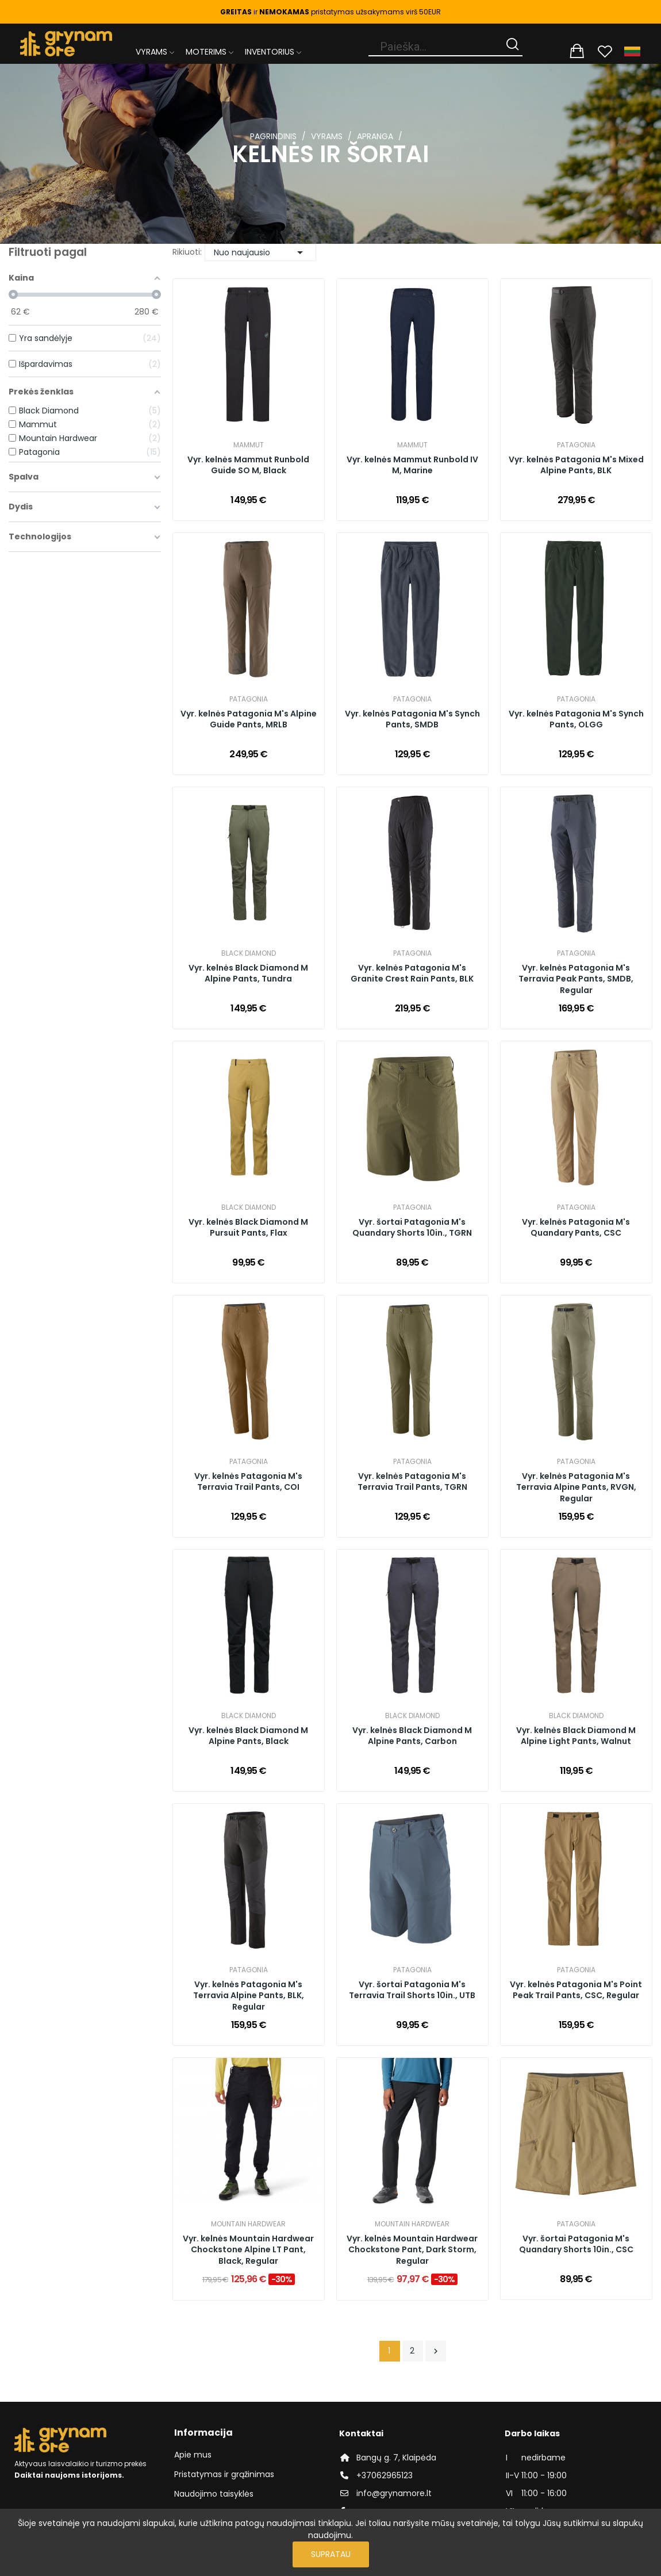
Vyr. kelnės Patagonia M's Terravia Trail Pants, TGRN (412, 1482)
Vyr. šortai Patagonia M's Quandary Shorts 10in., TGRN (412, 1228)
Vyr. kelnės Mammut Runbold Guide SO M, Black (248, 465)
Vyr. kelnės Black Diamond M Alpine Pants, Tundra (248, 974)
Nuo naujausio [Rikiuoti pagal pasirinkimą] (260, 252)
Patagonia (576, 445)
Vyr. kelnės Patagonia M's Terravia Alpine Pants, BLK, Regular (248, 1995)
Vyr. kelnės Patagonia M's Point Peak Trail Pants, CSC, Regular (576, 1990)
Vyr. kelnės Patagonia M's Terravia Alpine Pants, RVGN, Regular (576, 1487)
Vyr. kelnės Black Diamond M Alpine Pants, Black (248, 1736)
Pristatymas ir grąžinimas (224, 2474)
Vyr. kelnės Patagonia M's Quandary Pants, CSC (576, 1228)
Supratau (331, 2554)
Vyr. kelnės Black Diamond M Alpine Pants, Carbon (412, 1736)
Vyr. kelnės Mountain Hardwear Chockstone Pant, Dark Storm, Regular (412, 2250)
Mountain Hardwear (248, 2224)
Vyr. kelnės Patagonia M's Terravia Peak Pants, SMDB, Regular (575, 979)
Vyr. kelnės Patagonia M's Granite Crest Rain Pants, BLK (412, 974)
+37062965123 (384, 2475)
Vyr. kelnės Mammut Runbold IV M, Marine (412, 465)
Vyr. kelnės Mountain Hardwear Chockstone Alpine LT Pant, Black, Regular (248, 2250)
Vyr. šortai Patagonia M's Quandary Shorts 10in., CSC (576, 2244)
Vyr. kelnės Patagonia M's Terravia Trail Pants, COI (248, 1482)
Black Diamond (248, 953)
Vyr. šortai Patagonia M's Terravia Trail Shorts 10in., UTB (412, 1990)
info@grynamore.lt (394, 2493)
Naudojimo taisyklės (213, 2494)
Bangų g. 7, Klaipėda (396, 2457)
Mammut (248, 445)
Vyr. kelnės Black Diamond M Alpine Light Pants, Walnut (576, 1736)
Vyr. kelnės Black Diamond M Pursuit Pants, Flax (248, 1228)
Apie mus (193, 2454)
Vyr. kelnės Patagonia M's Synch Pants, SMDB (412, 719)
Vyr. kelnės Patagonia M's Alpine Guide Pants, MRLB (248, 719)
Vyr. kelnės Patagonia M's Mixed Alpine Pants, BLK (576, 465)
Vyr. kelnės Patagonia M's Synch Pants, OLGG (576, 719)
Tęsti (436, 2351)
